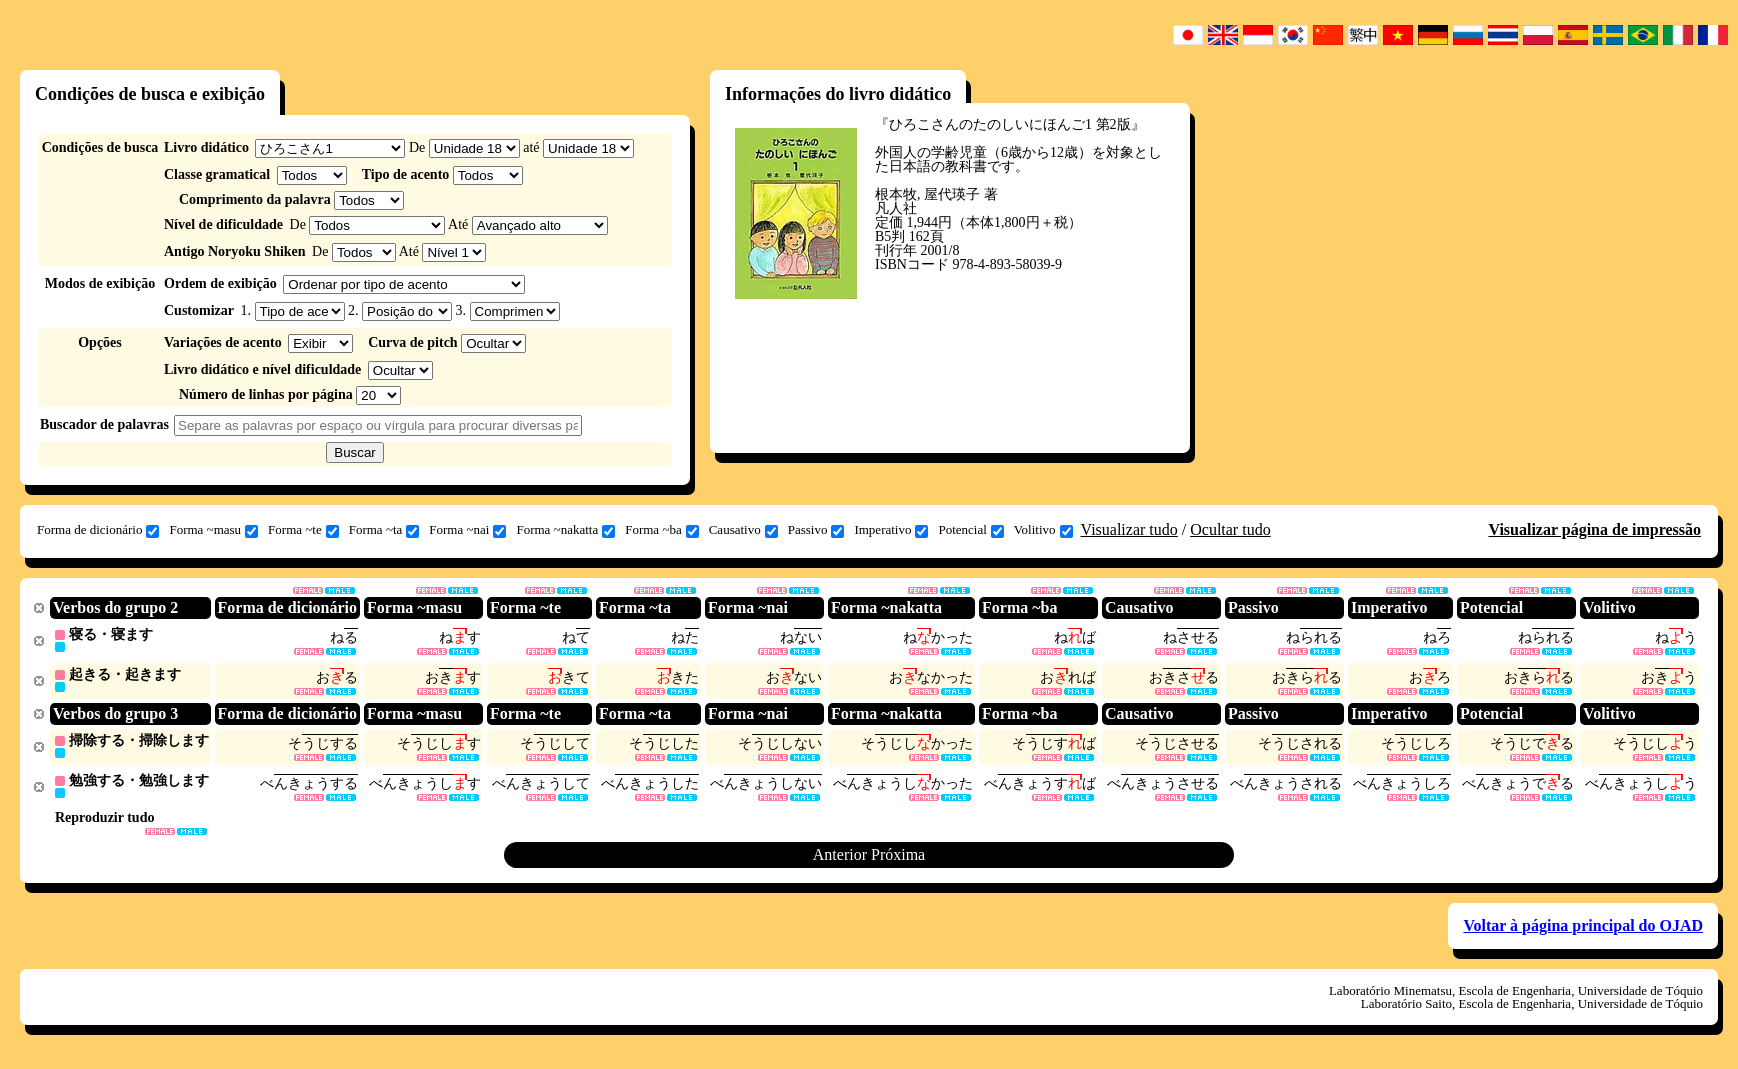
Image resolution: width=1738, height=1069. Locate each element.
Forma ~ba (662, 530)
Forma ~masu (213, 530)
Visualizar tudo (1129, 529)
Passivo (816, 530)
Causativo (743, 530)
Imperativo (891, 530)
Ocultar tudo (1230, 529)
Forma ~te (303, 530)
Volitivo (1043, 530)
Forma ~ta (384, 530)
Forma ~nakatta (565, 530)
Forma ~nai (467, 530)
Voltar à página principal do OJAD (1583, 929)
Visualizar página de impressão (1594, 529)
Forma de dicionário (98, 530)
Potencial (970, 530)
